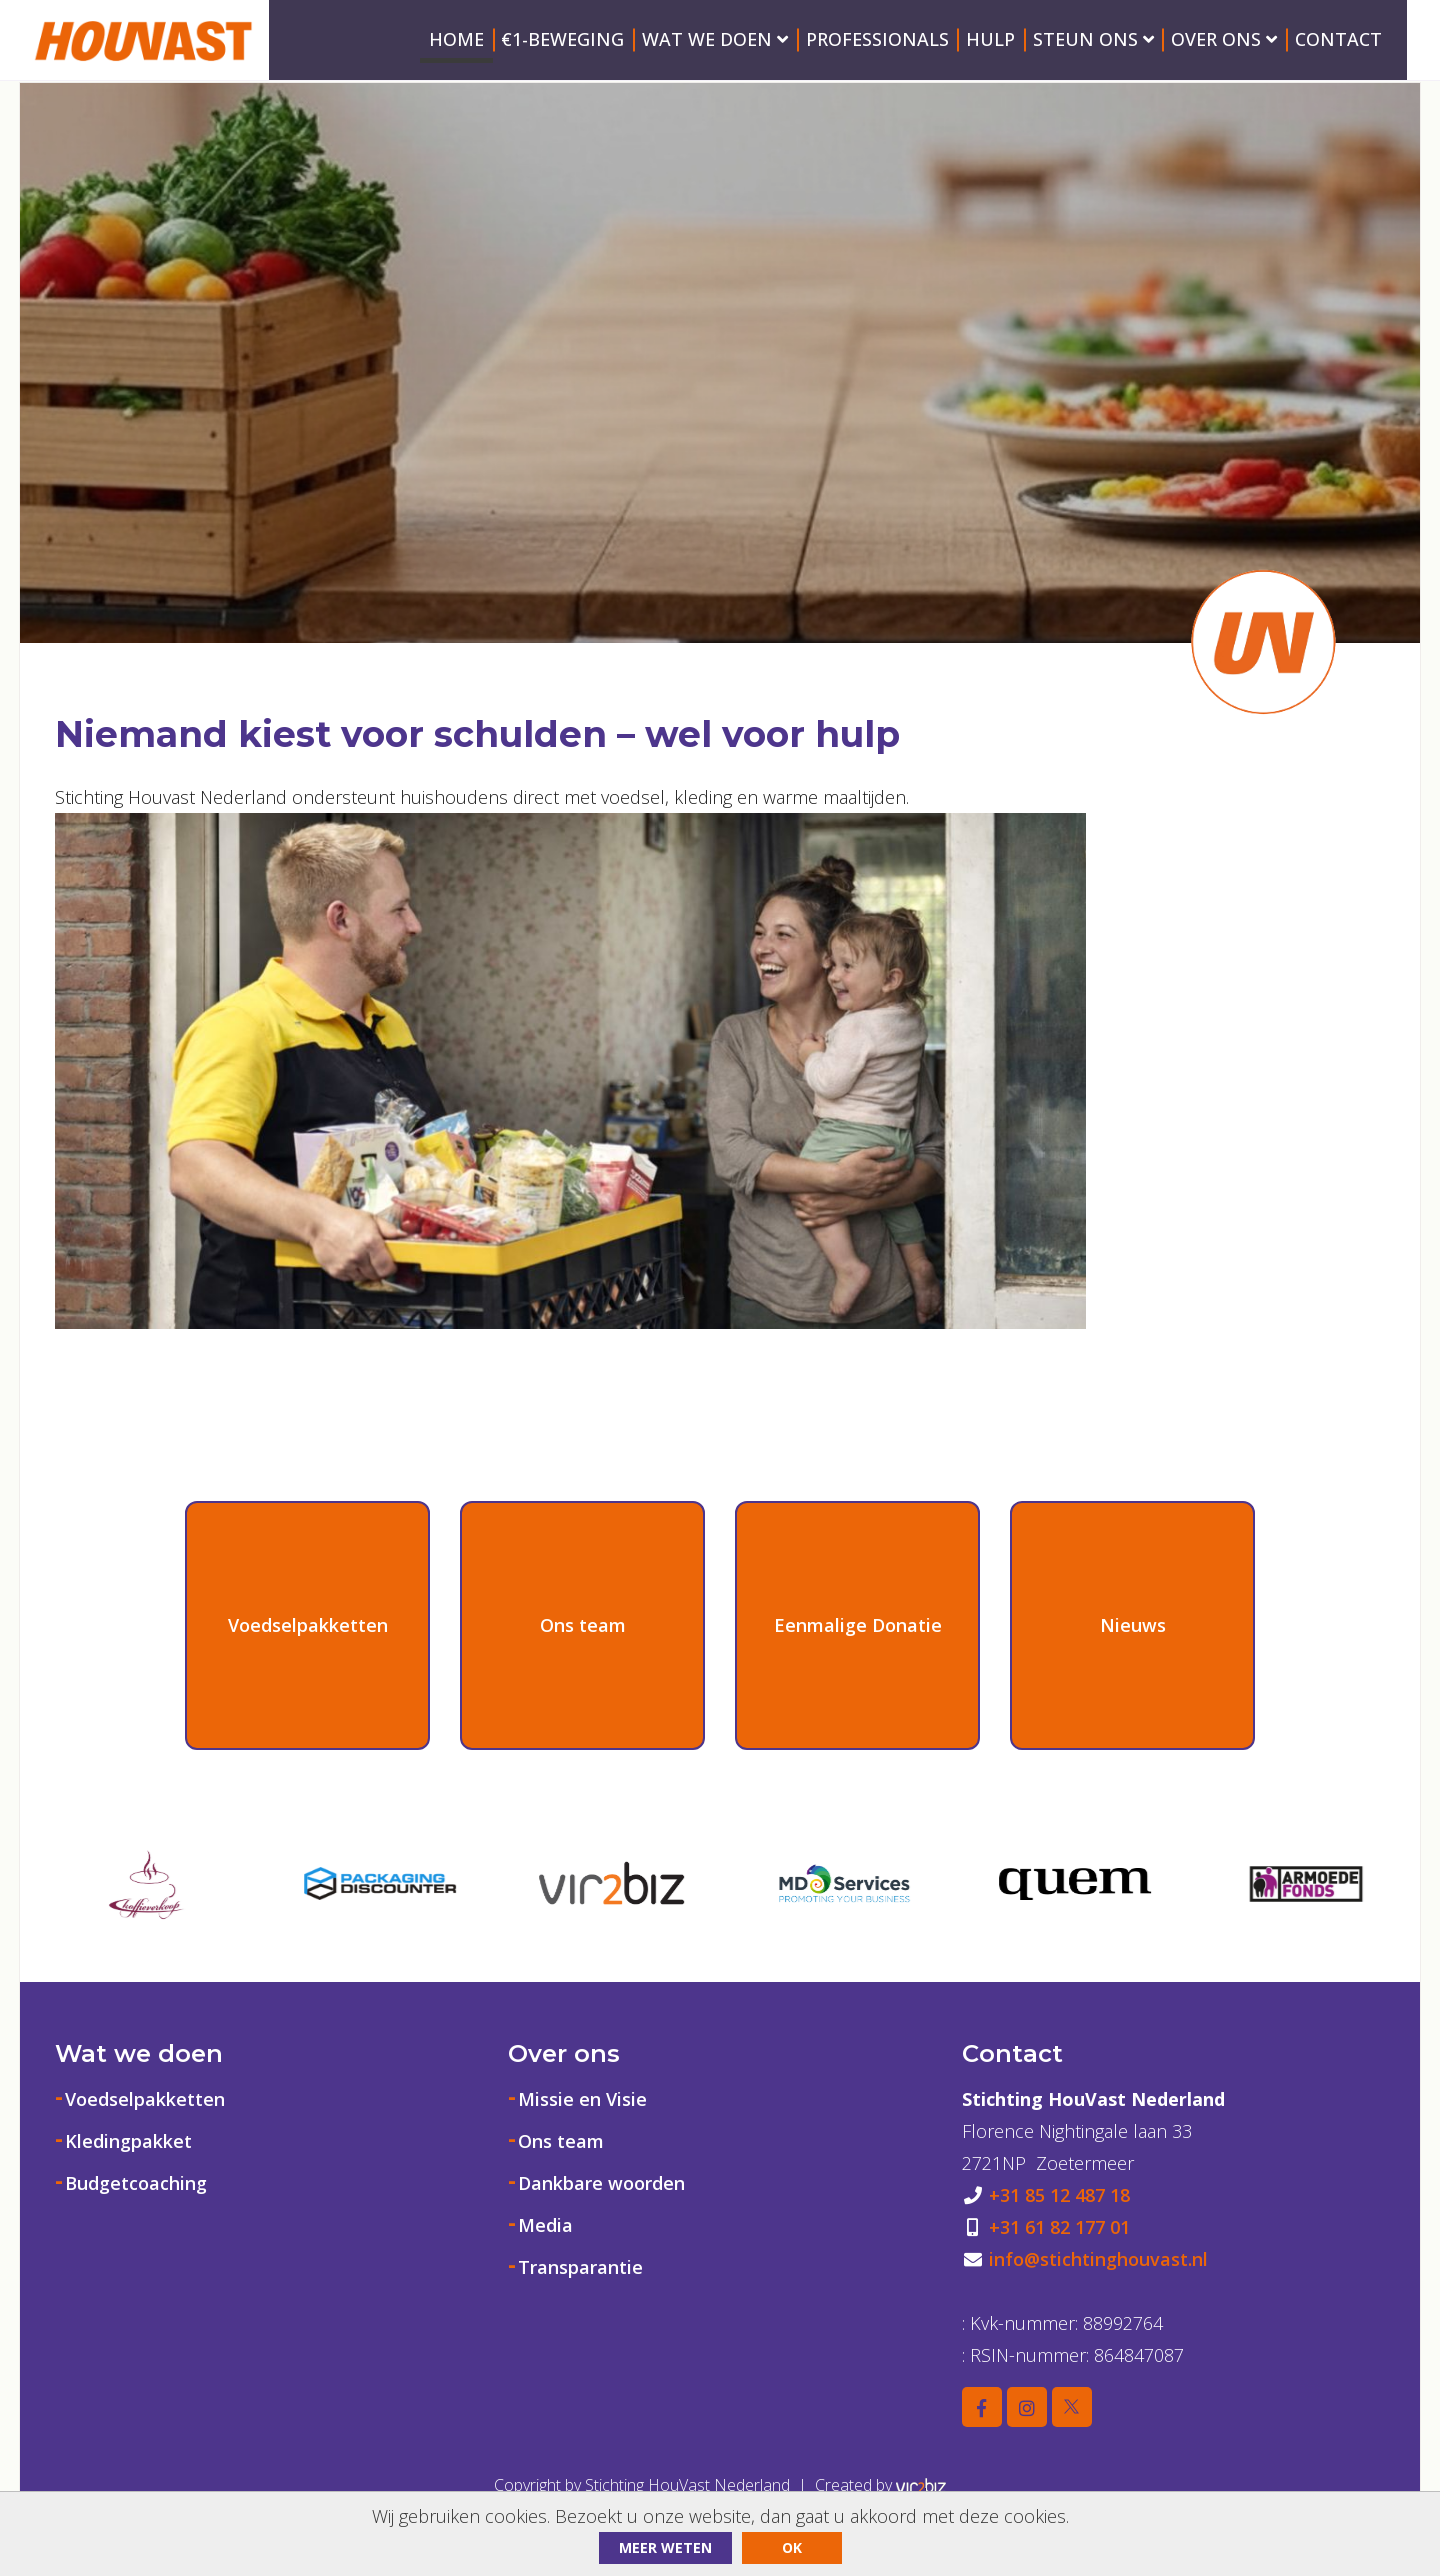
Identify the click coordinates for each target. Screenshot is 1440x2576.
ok (792, 2547)
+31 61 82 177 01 (1059, 2227)
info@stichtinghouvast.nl (1098, 2259)
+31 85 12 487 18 (1059, 2195)
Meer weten (665, 2547)
